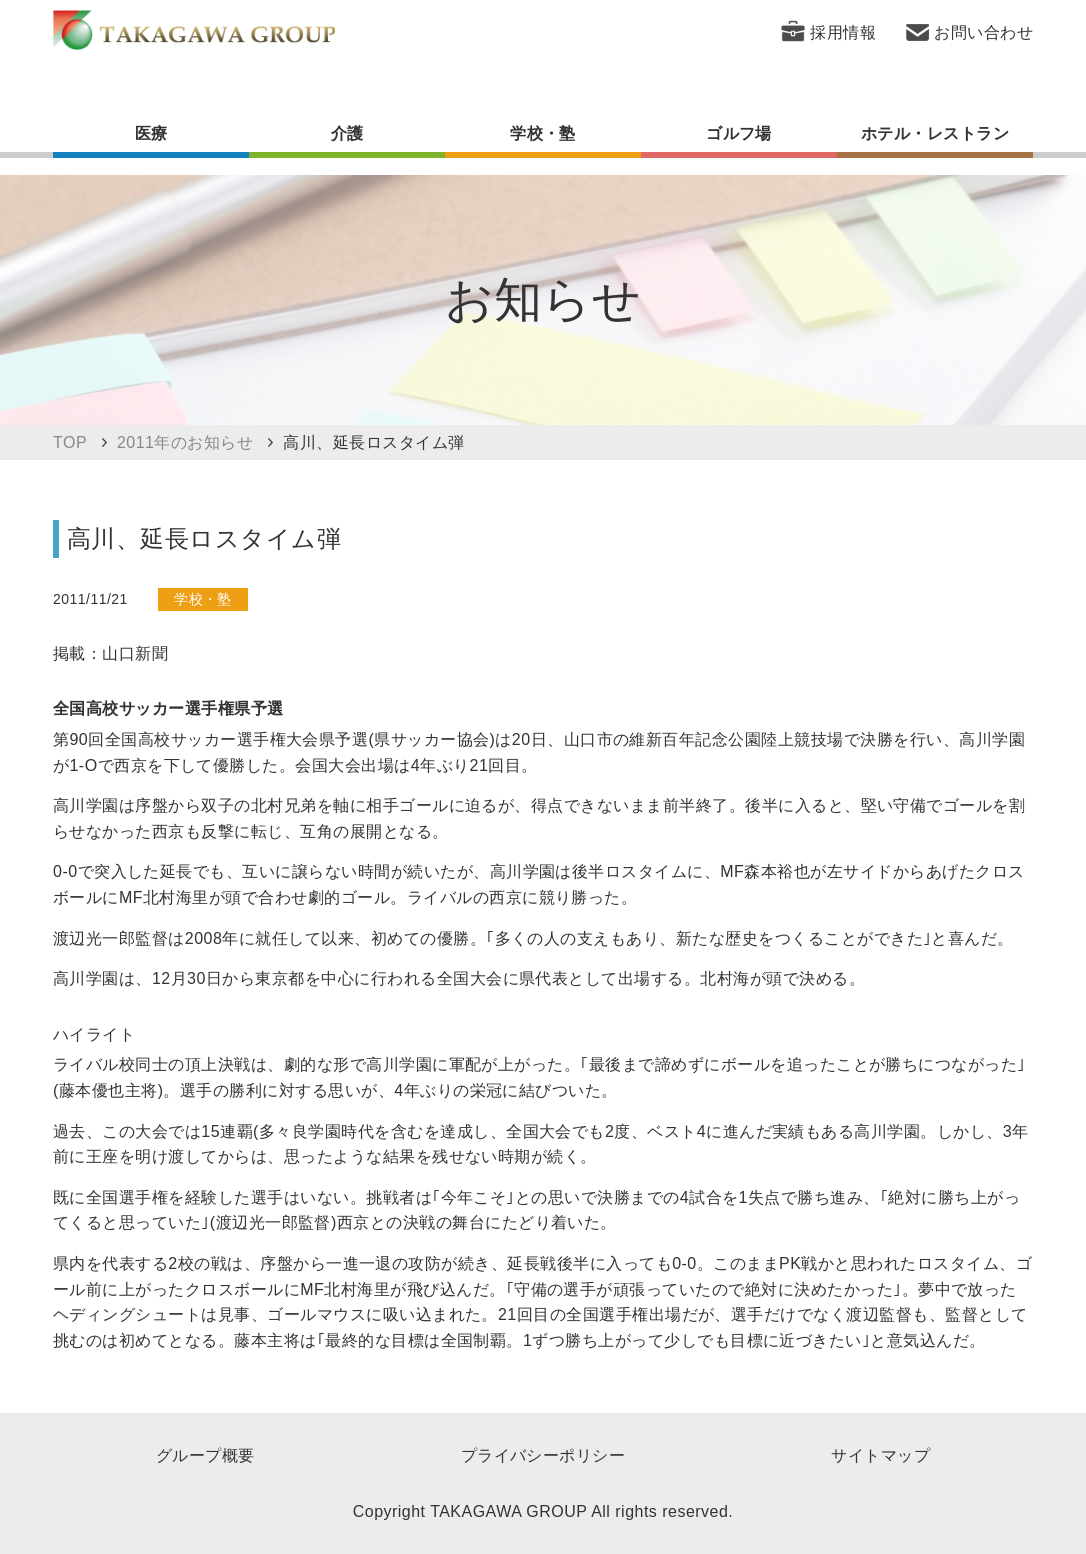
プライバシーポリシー (543, 1455)
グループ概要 (205, 1455)
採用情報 (843, 32)
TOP (70, 442)
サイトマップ (880, 1455)
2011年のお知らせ (185, 442)
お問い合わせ (983, 32)
